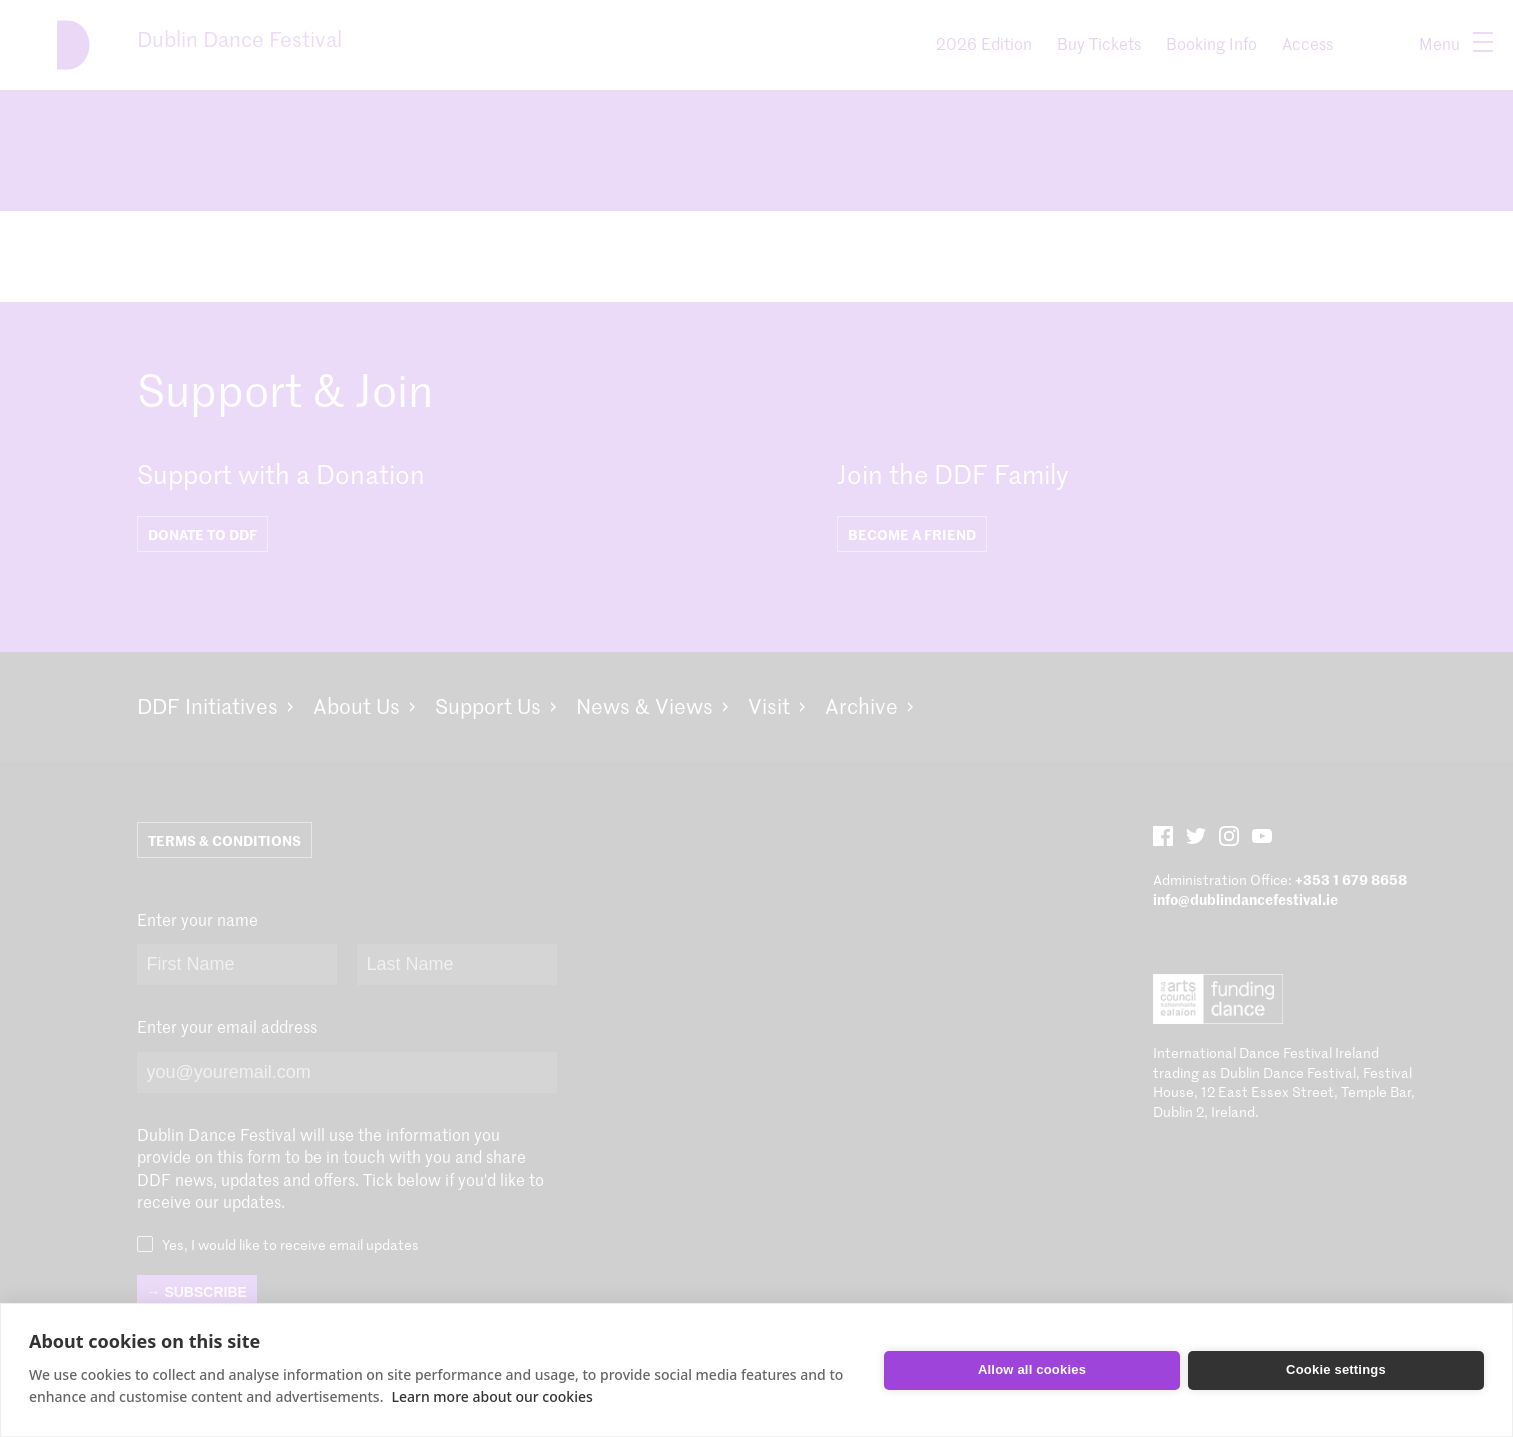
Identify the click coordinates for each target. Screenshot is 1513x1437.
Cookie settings (1336, 1369)
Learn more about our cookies (491, 1396)
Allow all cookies (1032, 1369)
